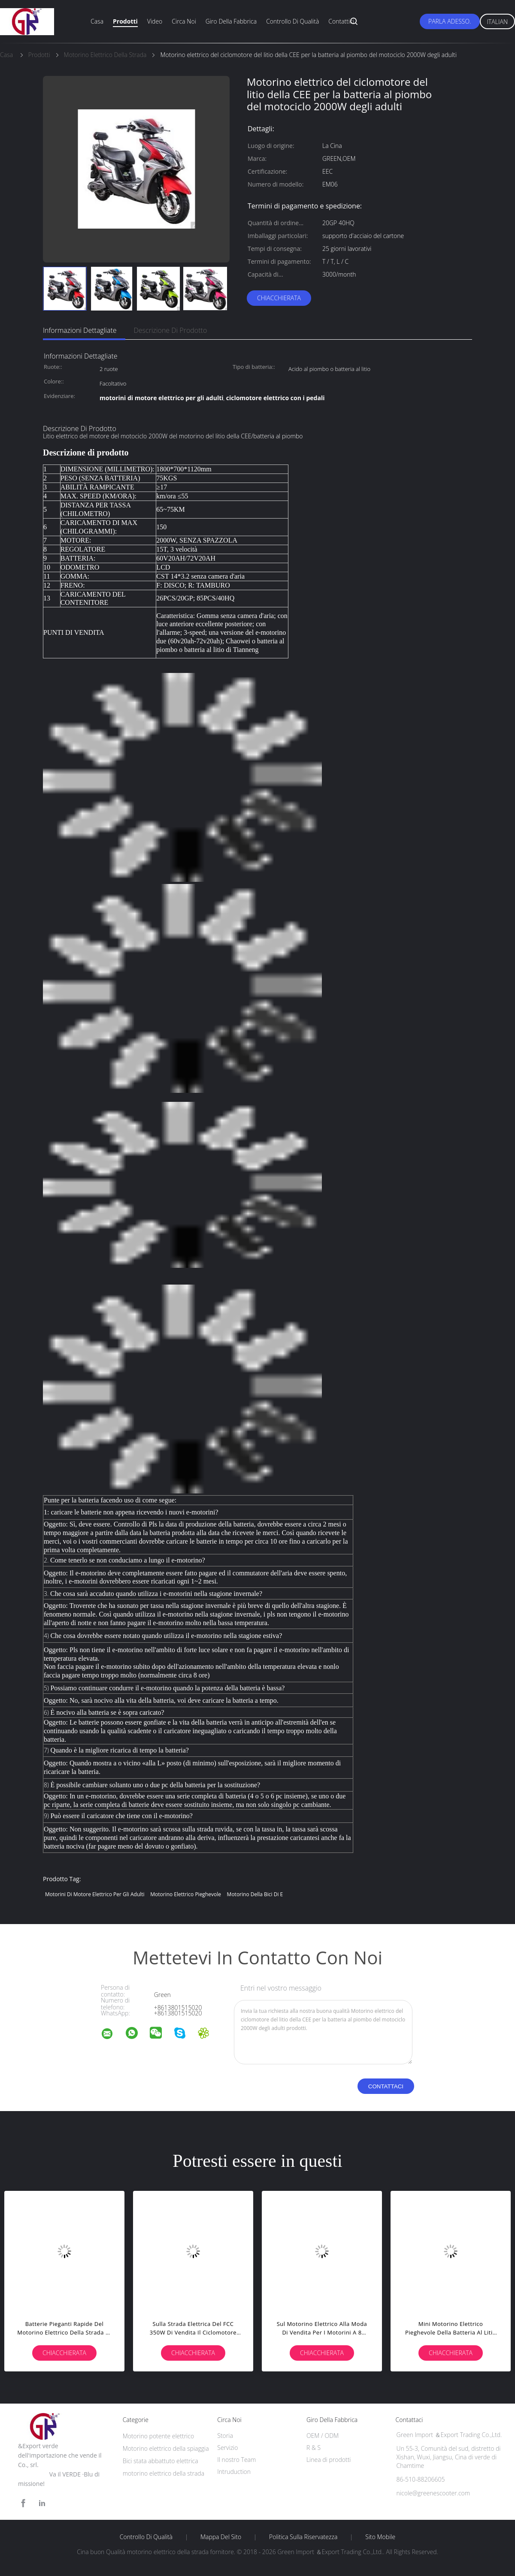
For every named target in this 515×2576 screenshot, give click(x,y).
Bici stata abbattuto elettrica (160, 2461)
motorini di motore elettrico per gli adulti (95, 1894)
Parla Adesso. (449, 21)
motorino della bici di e (255, 1894)
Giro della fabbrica (231, 21)
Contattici (341, 21)
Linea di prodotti (328, 2459)
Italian (497, 22)
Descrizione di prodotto (170, 330)
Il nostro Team (236, 2459)
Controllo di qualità (292, 21)
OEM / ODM (322, 2435)
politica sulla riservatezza (303, 2537)
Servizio (227, 2447)
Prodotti (125, 21)
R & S (313, 2447)
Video (154, 21)
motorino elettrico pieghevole (185, 1894)
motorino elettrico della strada (163, 2473)
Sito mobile (380, 2537)
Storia (225, 2435)
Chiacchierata (279, 298)
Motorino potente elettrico (158, 2436)
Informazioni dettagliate (80, 330)
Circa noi (184, 21)
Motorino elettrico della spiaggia (166, 2448)
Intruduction (234, 2471)
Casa (97, 21)
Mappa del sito (220, 2537)
